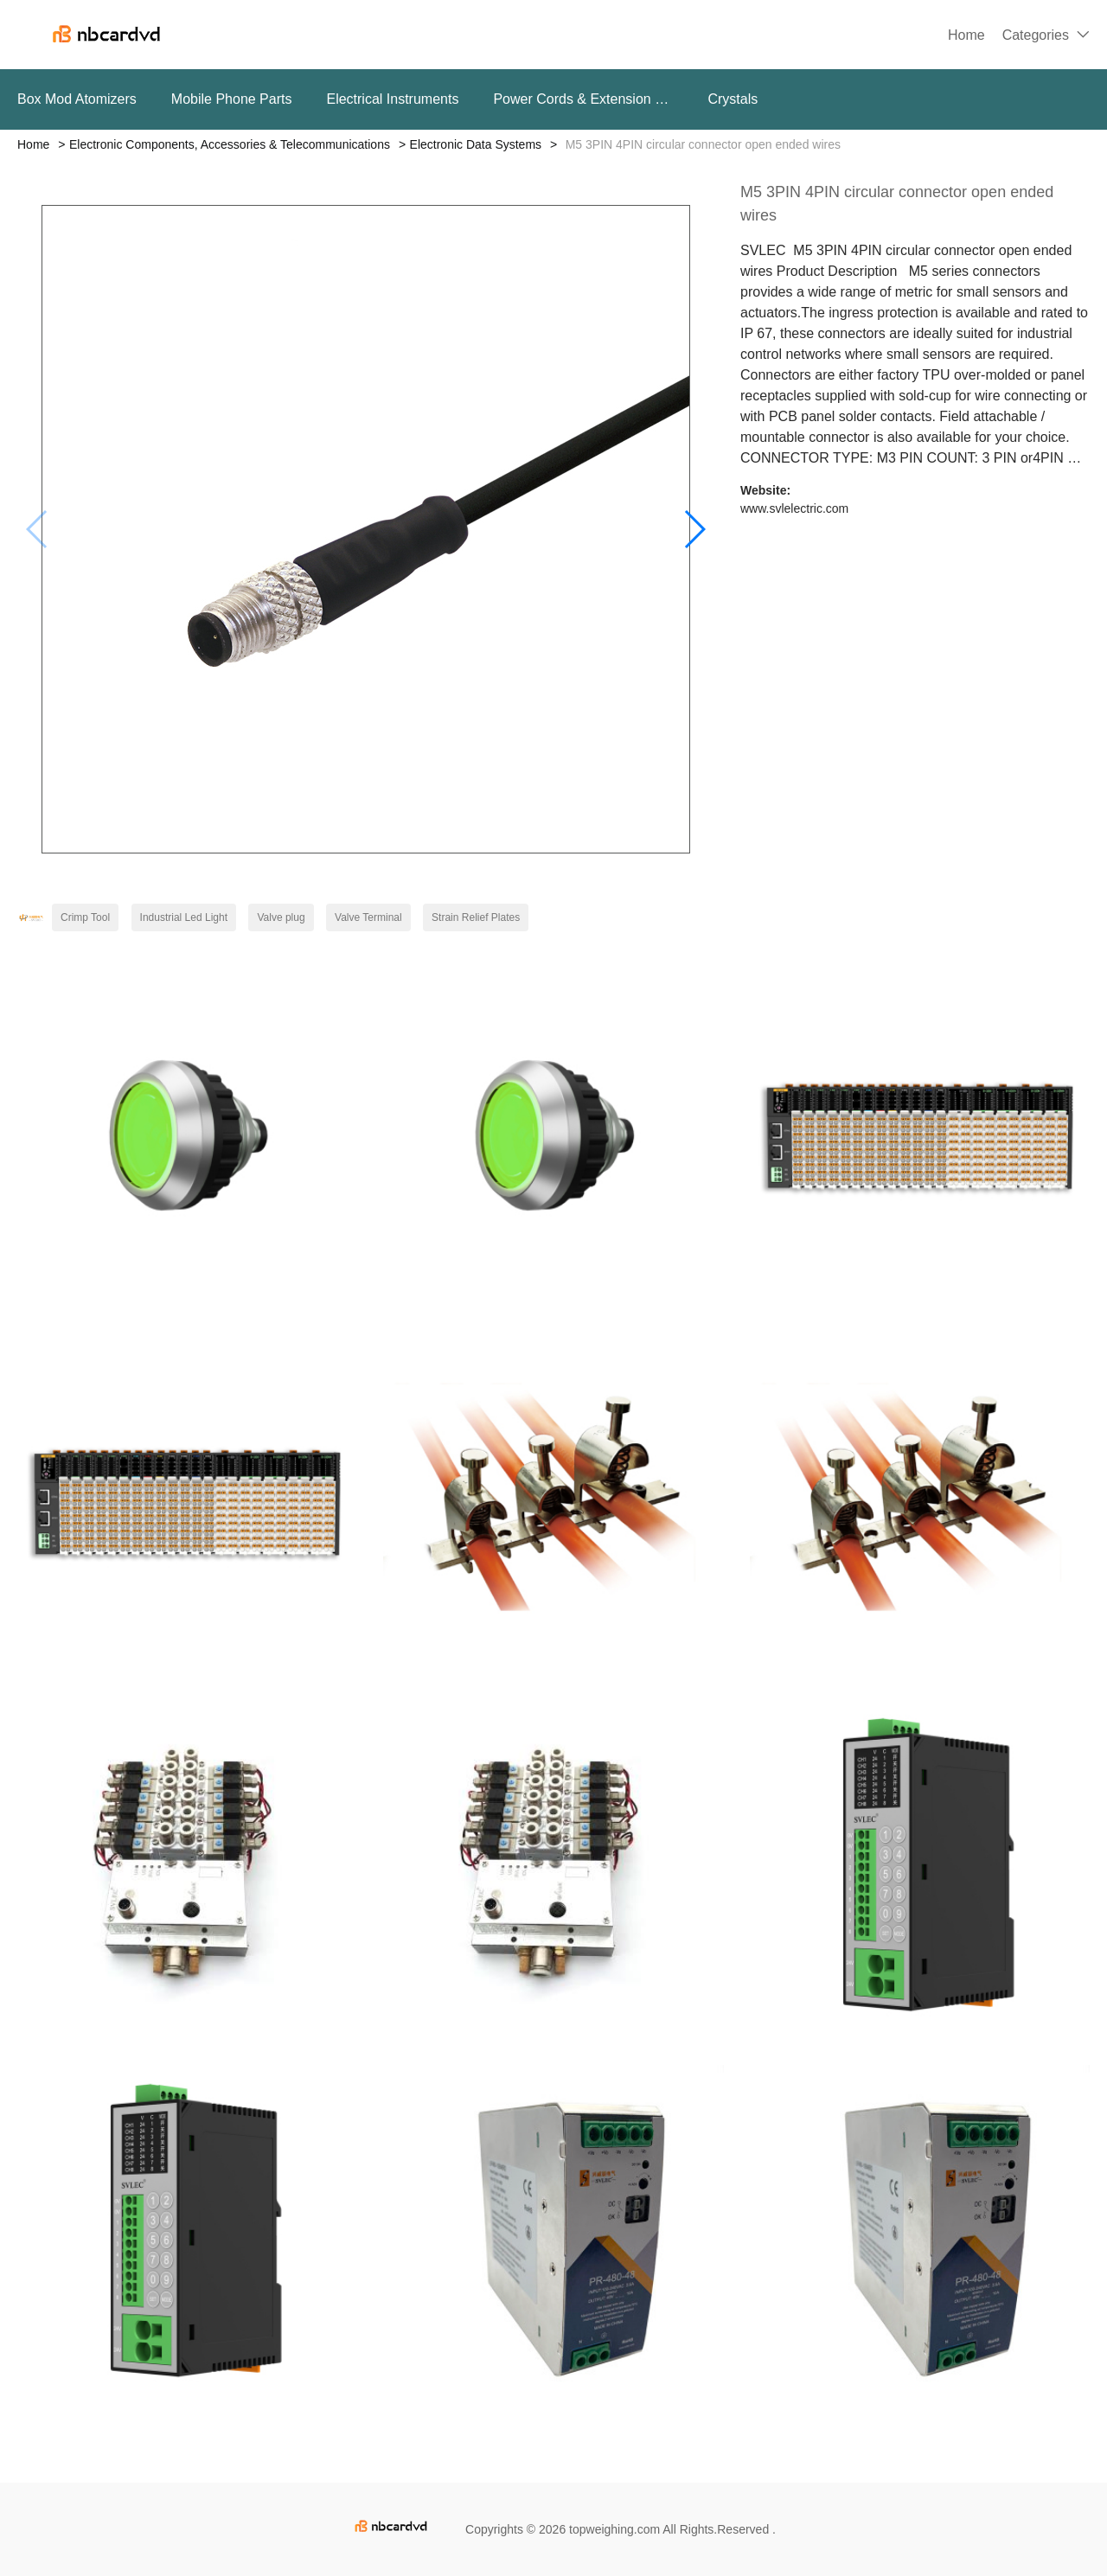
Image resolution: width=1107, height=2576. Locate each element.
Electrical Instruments (392, 99)
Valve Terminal (368, 917)
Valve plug (280, 917)
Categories (1035, 35)
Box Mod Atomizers (77, 99)
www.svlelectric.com (794, 508)
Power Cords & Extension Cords (583, 99)
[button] (694, 529)
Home (966, 35)
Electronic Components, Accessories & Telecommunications (229, 144)
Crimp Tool (85, 917)
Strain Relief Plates (476, 917)
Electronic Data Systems (476, 144)
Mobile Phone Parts (231, 99)
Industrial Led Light (183, 917)
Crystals (732, 99)
